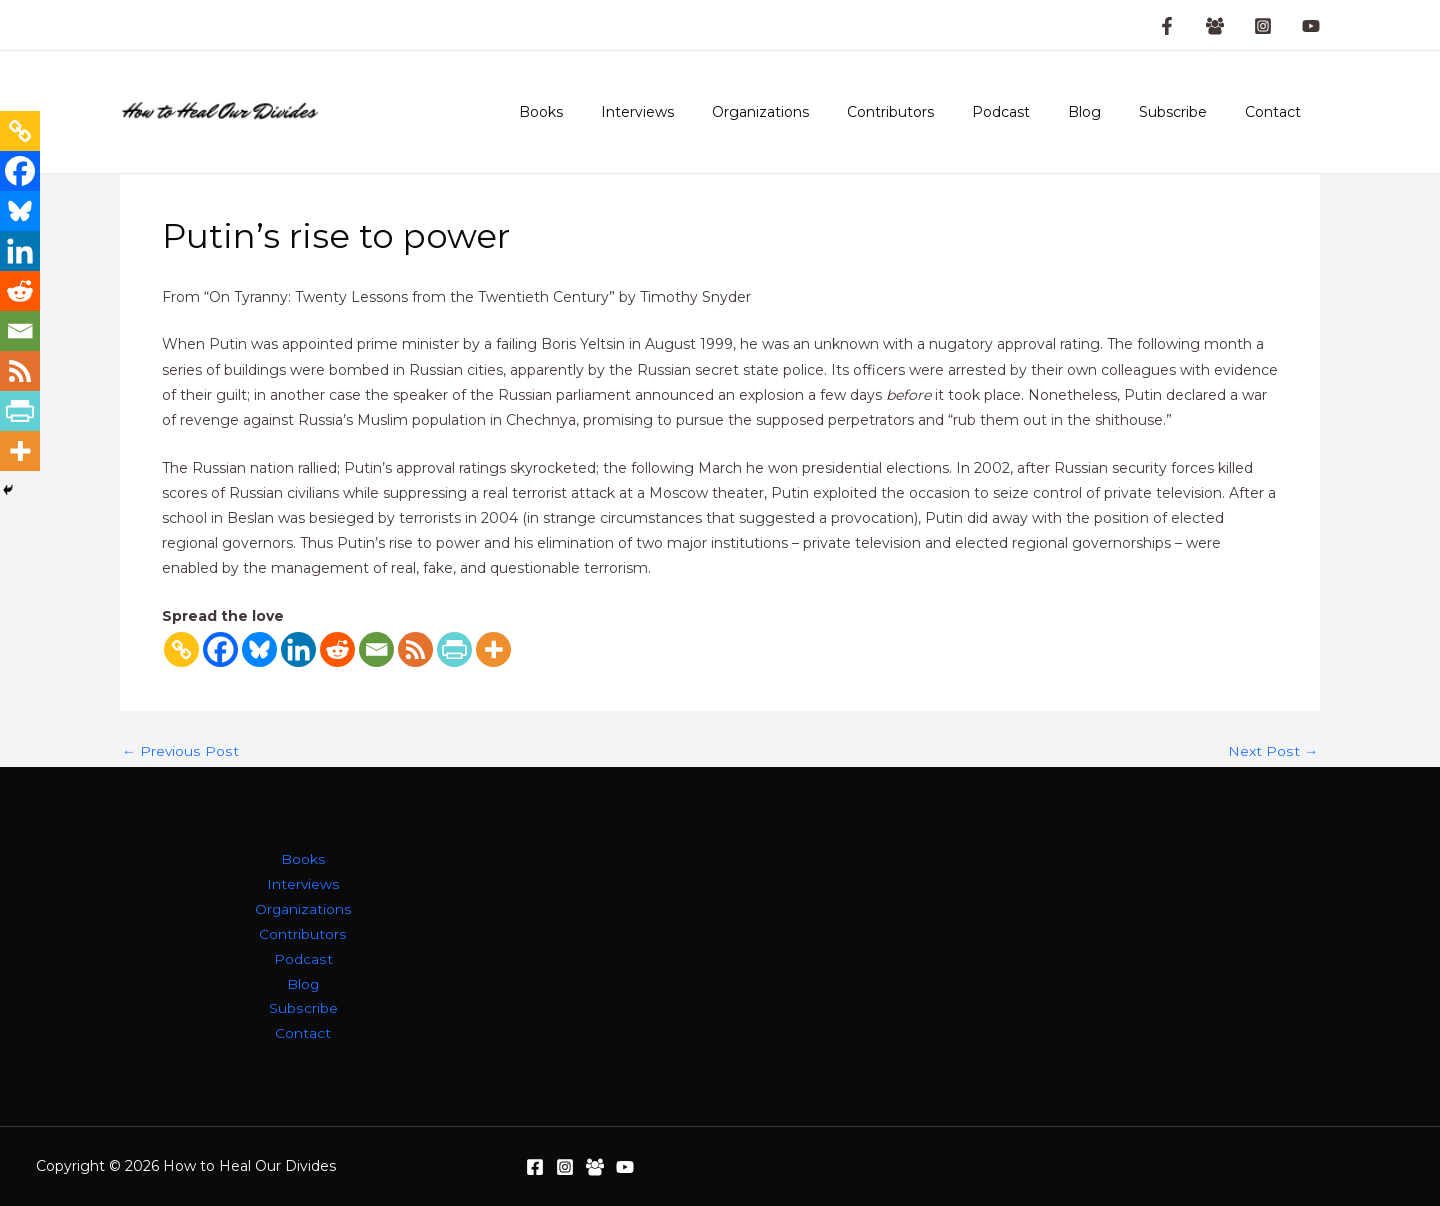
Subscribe (1188, 112)
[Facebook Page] (1167, 26)
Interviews (702, 112)
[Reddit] (337, 649)
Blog (1109, 112)
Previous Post (180, 751)
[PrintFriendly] (454, 649)
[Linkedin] (298, 649)
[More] (493, 649)
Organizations (815, 112)
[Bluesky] (259, 649)
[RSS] (415, 649)
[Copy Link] (181, 649)
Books (616, 112)
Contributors (935, 112)
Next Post (1273, 751)
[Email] (376, 649)
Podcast (1036, 112)
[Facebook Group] (1215, 26)
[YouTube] (1311, 26)
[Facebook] (220, 649)
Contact (1278, 112)
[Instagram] (1263, 26)
